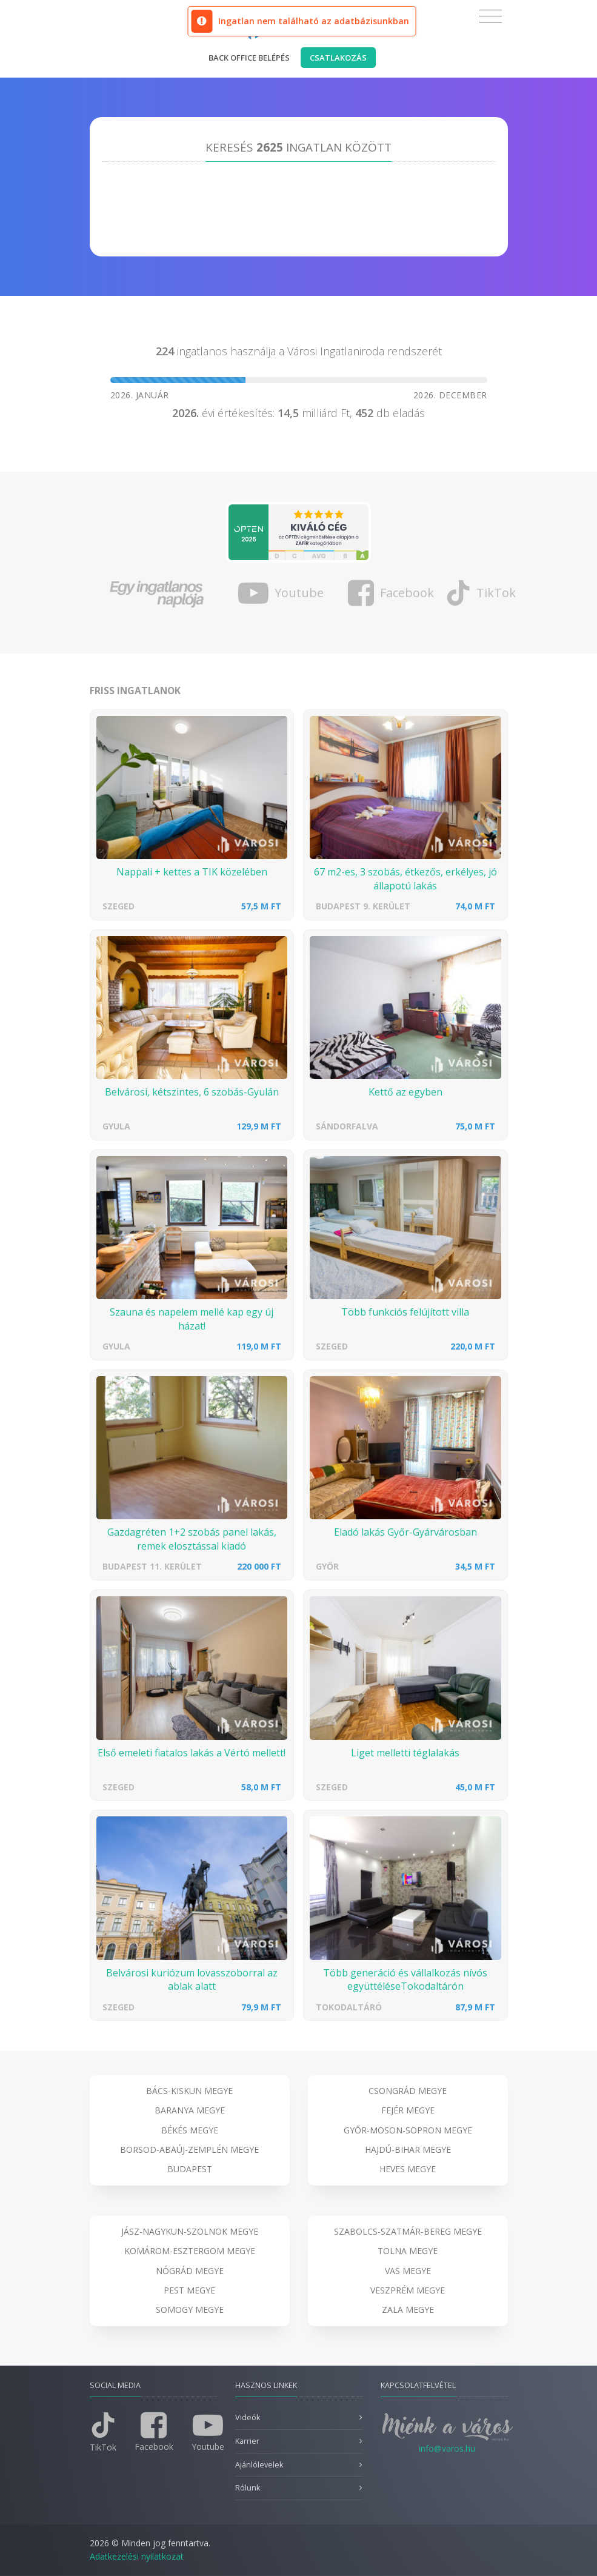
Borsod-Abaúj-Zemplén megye (189, 2149)
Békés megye (189, 2130)
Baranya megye (190, 2110)
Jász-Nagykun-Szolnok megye (189, 2231)
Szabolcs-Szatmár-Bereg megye (408, 2231)
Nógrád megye (190, 2271)
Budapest (189, 2169)
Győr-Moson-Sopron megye (408, 2130)
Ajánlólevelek (259, 2465)
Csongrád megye (408, 2090)
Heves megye (407, 2169)
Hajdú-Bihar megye (408, 2149)
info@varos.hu (447, 2448)
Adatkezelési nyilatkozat (137, 2556)
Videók (247, 2417)
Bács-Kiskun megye (189, 2090)
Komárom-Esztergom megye (189, 2251)
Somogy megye (190, 2309)
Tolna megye (408, 2251)
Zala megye (408, 2309)
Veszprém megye (407, 2290)
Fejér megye (408, 2110)
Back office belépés (249, 57)
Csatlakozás (338, 57)
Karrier (247, 2441)
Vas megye (408, 2271)
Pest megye (189, 2290)
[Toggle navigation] (490, 16)
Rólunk (247, 2488)
